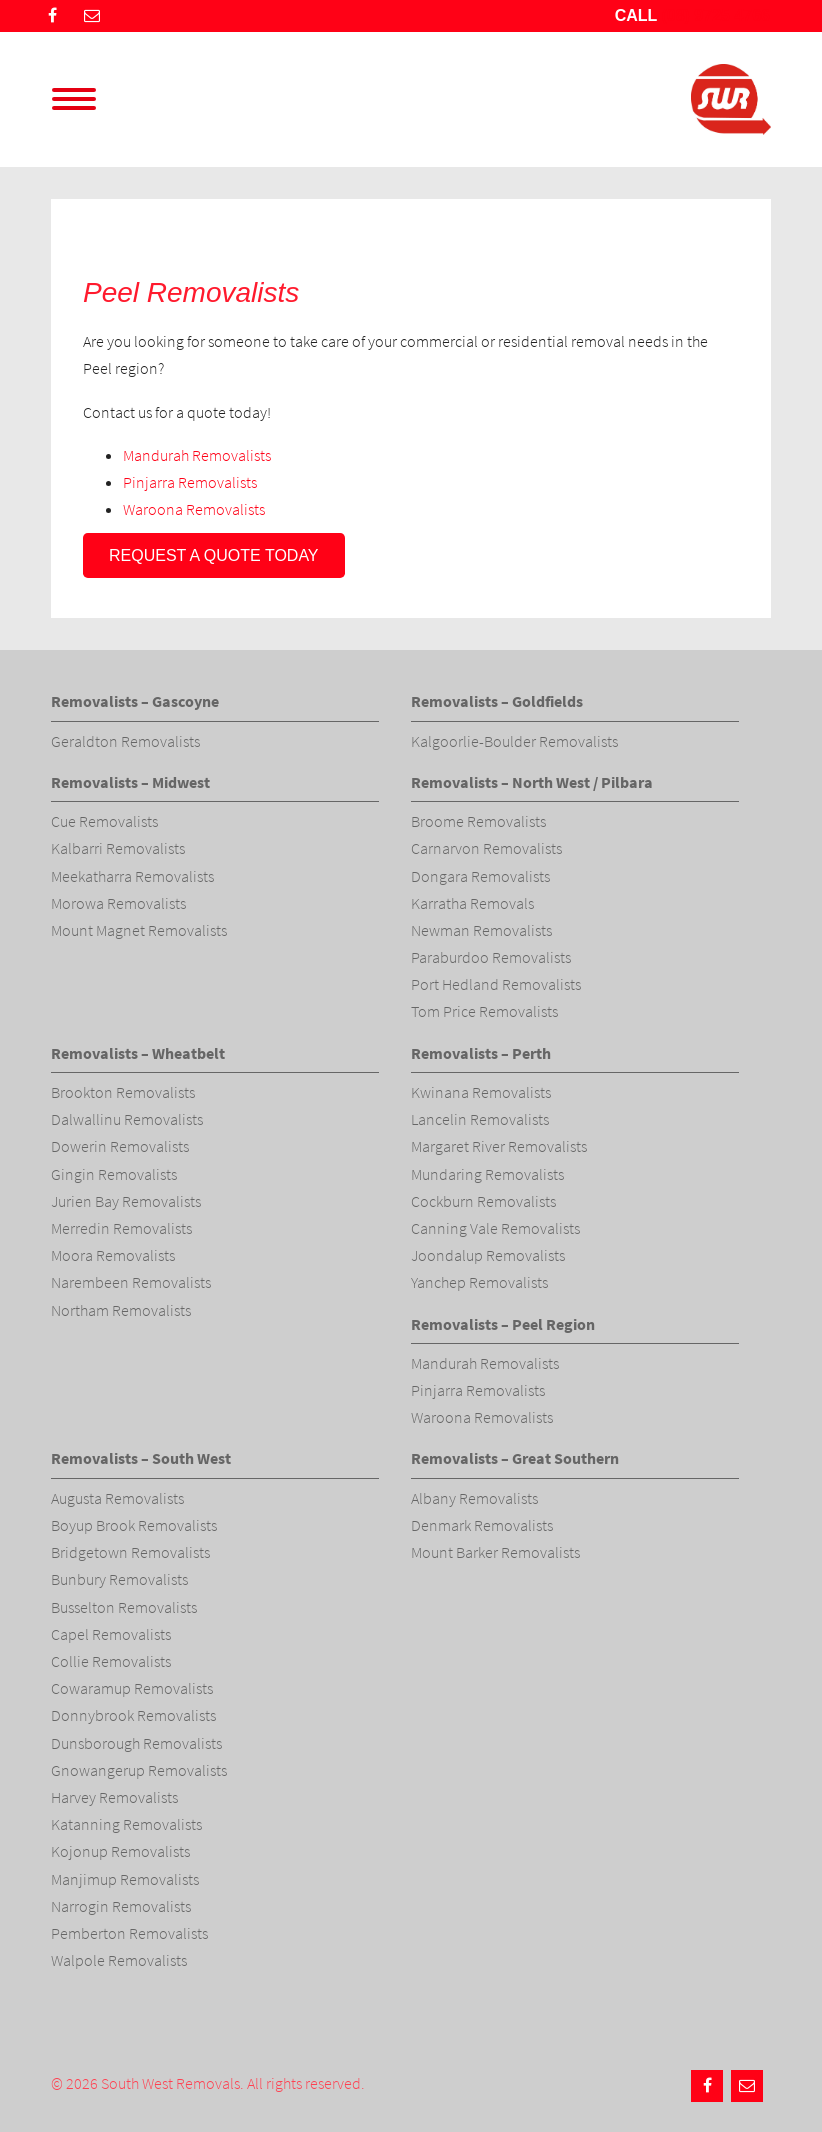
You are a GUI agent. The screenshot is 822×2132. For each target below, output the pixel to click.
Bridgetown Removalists (130, 1552)
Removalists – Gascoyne (135, 701)
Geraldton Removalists (125, 741)
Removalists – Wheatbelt (138, 1053)
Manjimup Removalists (125, 1879)
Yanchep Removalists (479, 1282)
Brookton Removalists (123, 1092)
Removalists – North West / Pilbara (532, 782)
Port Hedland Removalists (496, 984)
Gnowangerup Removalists (139, 1770)
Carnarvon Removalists (486, 848)
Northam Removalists (121, 1310)
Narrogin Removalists (121, 1906)
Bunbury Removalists (119, 1579)
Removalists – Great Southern (515, 1458)
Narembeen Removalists (131, 1282)
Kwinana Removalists (481, 1092)
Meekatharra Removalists (132, 876)
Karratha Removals (472, 903)
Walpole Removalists (119, 1960)
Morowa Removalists (118, 903)
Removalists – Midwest (130, 782)
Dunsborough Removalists (136, 1743)
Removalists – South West (141, 1458)
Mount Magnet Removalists (139, 930)
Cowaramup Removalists (132, 1688)
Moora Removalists (113, 1255)
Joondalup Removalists (488, 1255)
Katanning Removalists (126, 1824)
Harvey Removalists (114, 1797)
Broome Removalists (478, 821)
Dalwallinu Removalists (127, 1119)
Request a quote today (214, 555)
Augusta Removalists (117, 1498)
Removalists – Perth (481, 1053)
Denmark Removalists (482, 1525)
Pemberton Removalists (129, 1933)
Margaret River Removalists (499, 1146)
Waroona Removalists (194, 509)
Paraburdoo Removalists (491, 957)
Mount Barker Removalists (495, 1552)
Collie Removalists (111, 1661)
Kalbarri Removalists (118, 848)
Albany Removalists (474, 1498)
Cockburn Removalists (483, 1201)
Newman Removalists (481, 930)
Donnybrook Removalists (133, 1715)
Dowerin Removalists (120, 1146)
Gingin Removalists (114, 1174)
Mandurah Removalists (197, 455)
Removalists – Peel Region (503, 1324)
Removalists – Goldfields (497, 701)
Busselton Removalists (124, 1607)
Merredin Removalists (121, 1228)
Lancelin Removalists (480, 1119)
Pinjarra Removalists (190, 482)
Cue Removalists (104, 821)
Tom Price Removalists (484, 1011)
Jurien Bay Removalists (126, 1201)
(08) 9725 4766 (715, 15)
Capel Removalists (111, 1634)
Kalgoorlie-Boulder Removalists (514, 741)
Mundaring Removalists (487, 1174)
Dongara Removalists (480, 876)
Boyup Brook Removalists (134, 1525)
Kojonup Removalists (120, 1851)
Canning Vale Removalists (495, 1228)
